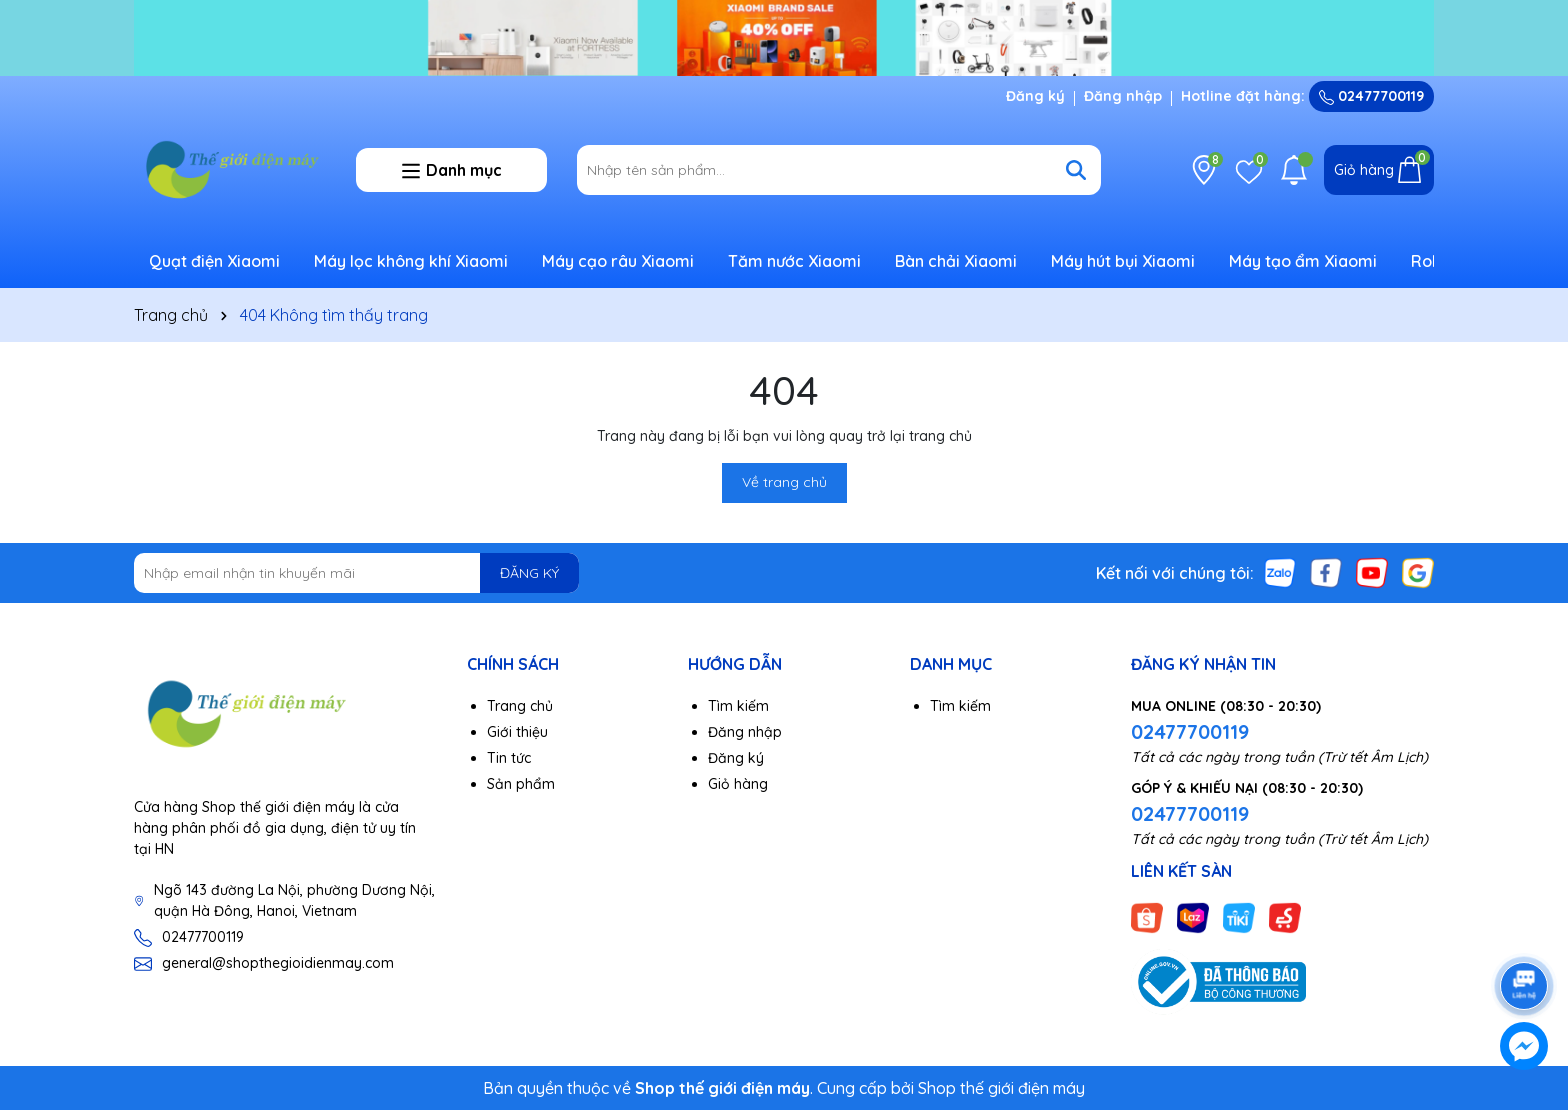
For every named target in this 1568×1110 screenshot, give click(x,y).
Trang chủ (520, 706)
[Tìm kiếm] (1076, 170)
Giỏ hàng (738, 784)
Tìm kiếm (738, 706)
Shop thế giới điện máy (1001, 1088)
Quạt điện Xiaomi (214, 261)
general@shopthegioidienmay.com (278, 963)
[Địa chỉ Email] (356, 573)
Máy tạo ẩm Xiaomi (1303, 261)
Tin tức (509, 758)
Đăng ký (1035, 96)
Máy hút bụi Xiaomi (1123, 261)
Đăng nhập (1123, 96)
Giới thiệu (517, 732)
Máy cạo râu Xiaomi (618, 261)
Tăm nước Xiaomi (794, 261)
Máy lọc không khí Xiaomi (411, 261)
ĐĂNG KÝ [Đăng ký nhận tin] (529, 573)
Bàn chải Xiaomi (956, 261)
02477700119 (1371, 96)
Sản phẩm (521, 784)
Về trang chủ (784, 482)
